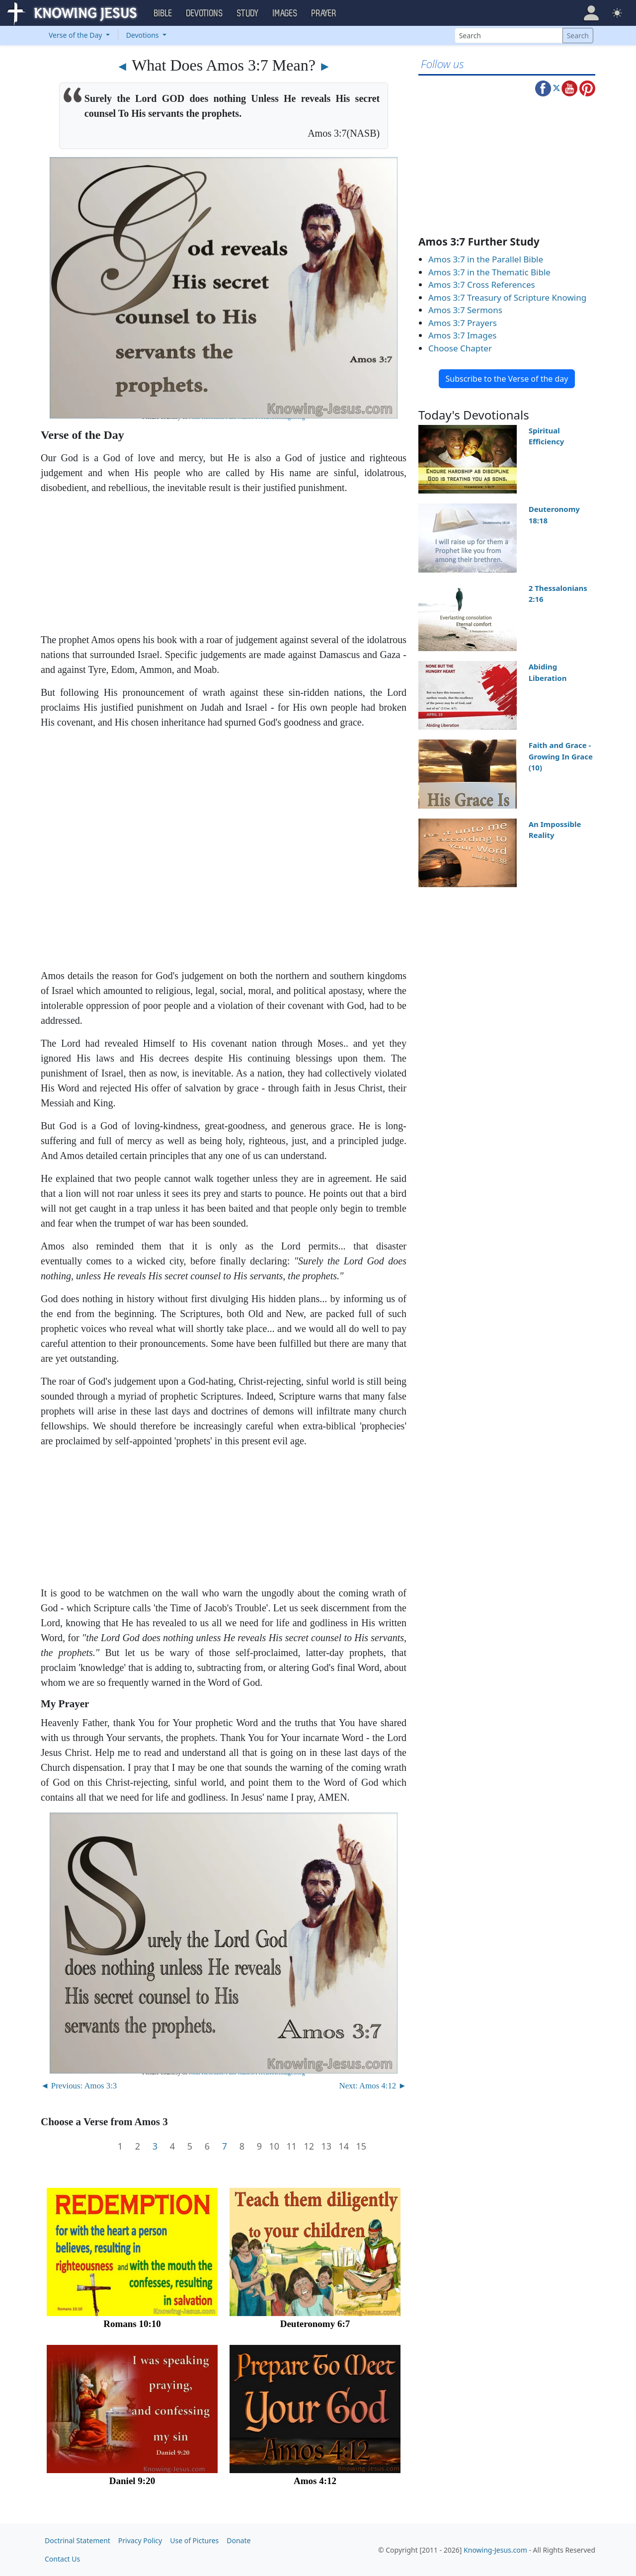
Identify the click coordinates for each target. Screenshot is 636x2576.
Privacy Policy (140, 2540)
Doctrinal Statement (77, 2540)
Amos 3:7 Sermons (465, 310)
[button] (591, 13)
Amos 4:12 (315, 2481)
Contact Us (62, 2559)
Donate (238, 2540)
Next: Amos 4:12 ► (372, 2085)
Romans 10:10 (132, 2324)
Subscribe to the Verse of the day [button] (506, 378)
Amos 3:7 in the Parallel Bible (485, 259)
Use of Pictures (194, 2540)
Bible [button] (163, 13)
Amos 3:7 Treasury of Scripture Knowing (507, 297)
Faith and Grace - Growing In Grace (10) (561, 756)
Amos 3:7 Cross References (481, 284)
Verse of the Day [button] (76, 35)
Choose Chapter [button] (460, 348)
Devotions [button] (204, 13)
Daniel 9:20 (132, 2481)
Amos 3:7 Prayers (462, 323)
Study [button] (248, 13)
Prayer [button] (324, 13)
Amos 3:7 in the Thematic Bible (489, 272)
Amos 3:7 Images (462, 335)
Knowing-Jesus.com (495, 2550)
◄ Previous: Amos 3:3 (79, 2085)
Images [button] (285, 13)
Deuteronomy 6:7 (315, 2324)
